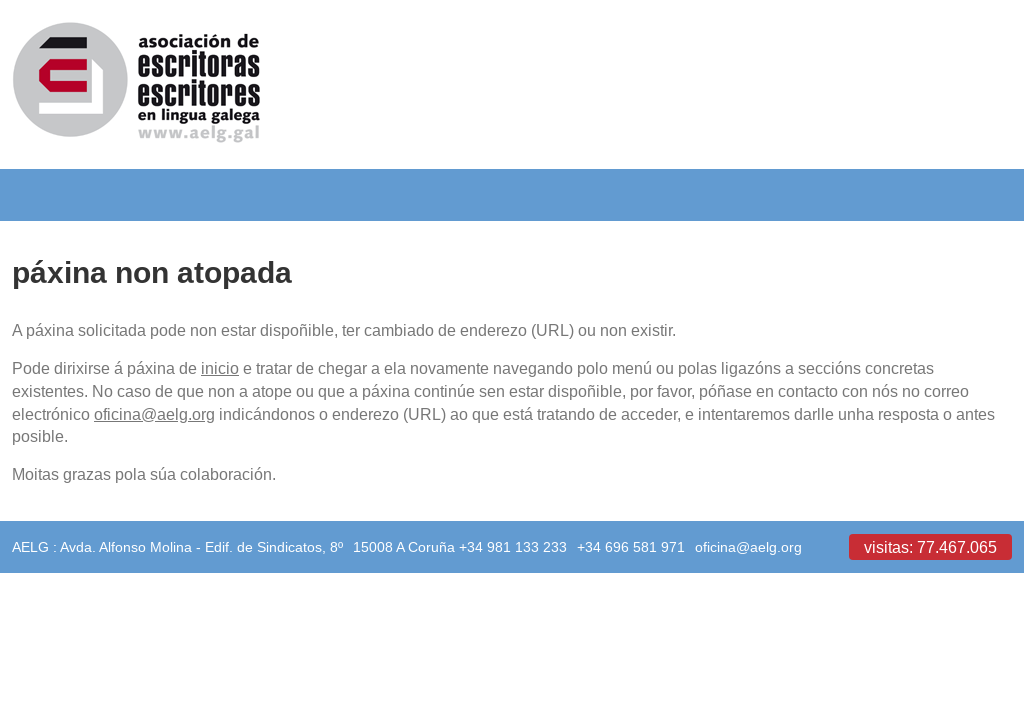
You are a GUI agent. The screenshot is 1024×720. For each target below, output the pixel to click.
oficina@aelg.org (154, 414)
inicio (220, 368)
